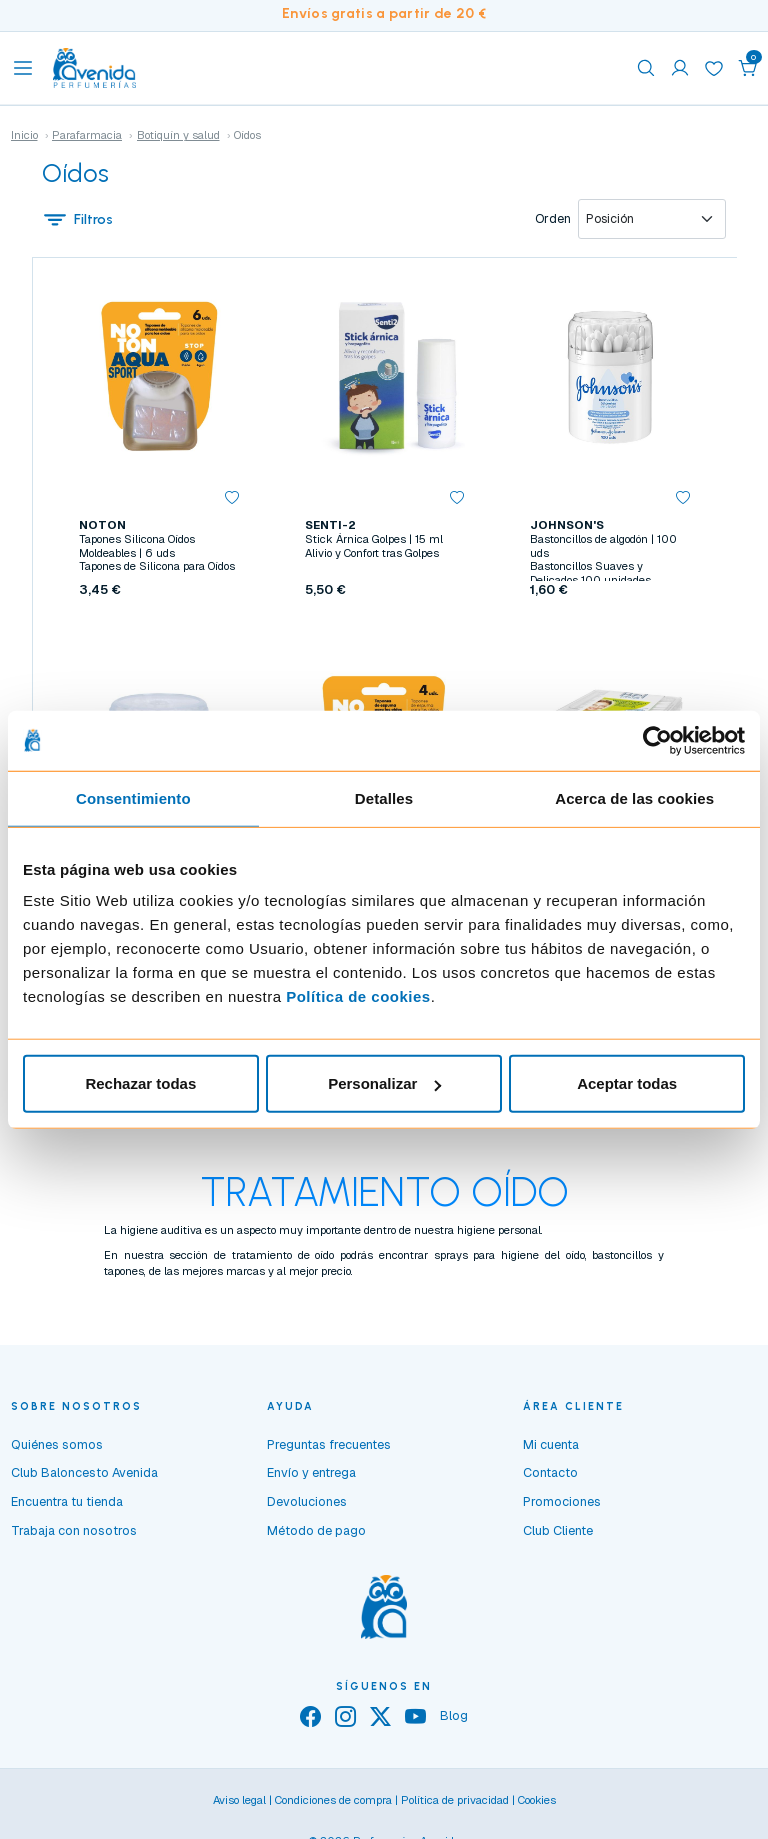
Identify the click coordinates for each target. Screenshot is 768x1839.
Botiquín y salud (178, 135)
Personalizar (384, 1083)
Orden (553, 219)
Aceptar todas (627, 1083)
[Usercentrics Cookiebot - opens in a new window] (657, 740)
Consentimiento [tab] (133, 797)
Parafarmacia (87, 135)
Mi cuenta (551, 1447)
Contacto (550, 1476)
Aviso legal (239, 1804)
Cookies (537, 1804)
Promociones (562, 1505)
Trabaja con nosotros (74, 1533)
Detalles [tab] (384, 797)
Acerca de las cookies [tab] (634, 797)
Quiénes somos (57, 1447)
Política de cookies (358, 996)
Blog (454, 1719)
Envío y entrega (311, 1476)
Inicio (24, 135)
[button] (748, 68)
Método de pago (316, 1533)
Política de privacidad (455, 1804)
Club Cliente (558, 1533)
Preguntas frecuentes (329, 1447)
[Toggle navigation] (23, 68)
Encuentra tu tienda (67, 1505)
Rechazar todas (140, 1083)
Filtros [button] (78, 219)
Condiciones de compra (333, 1804)
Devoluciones (307, 1505)
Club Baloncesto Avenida (84, 1476)
